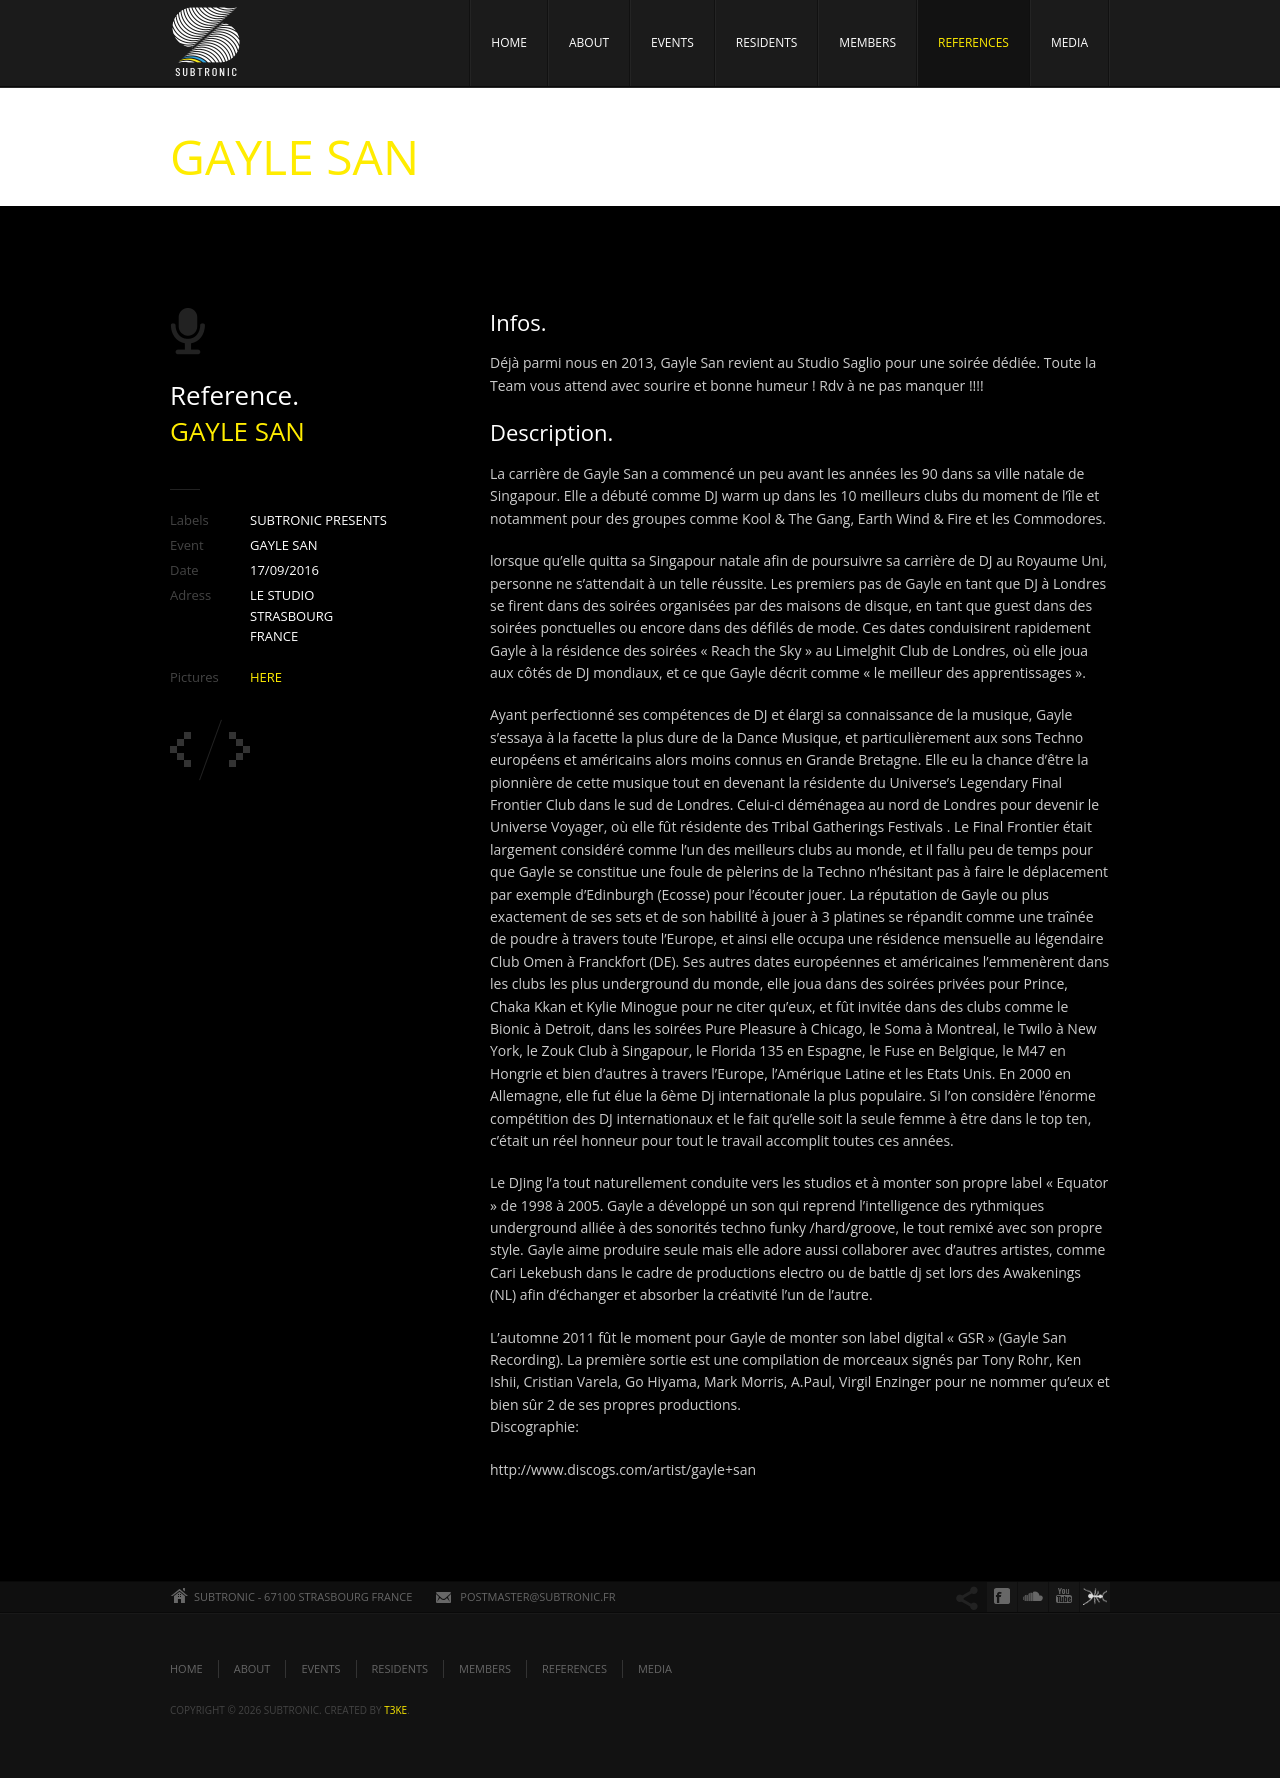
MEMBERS (867, 42)
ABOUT (589, 42)
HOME (509, 42)
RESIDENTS (767, 42)
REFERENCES (973, 42)
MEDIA (1069, 42)
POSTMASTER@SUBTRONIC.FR (537, 1596)
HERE (266, 677)
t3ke (395, 1710)
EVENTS (672, 42)
